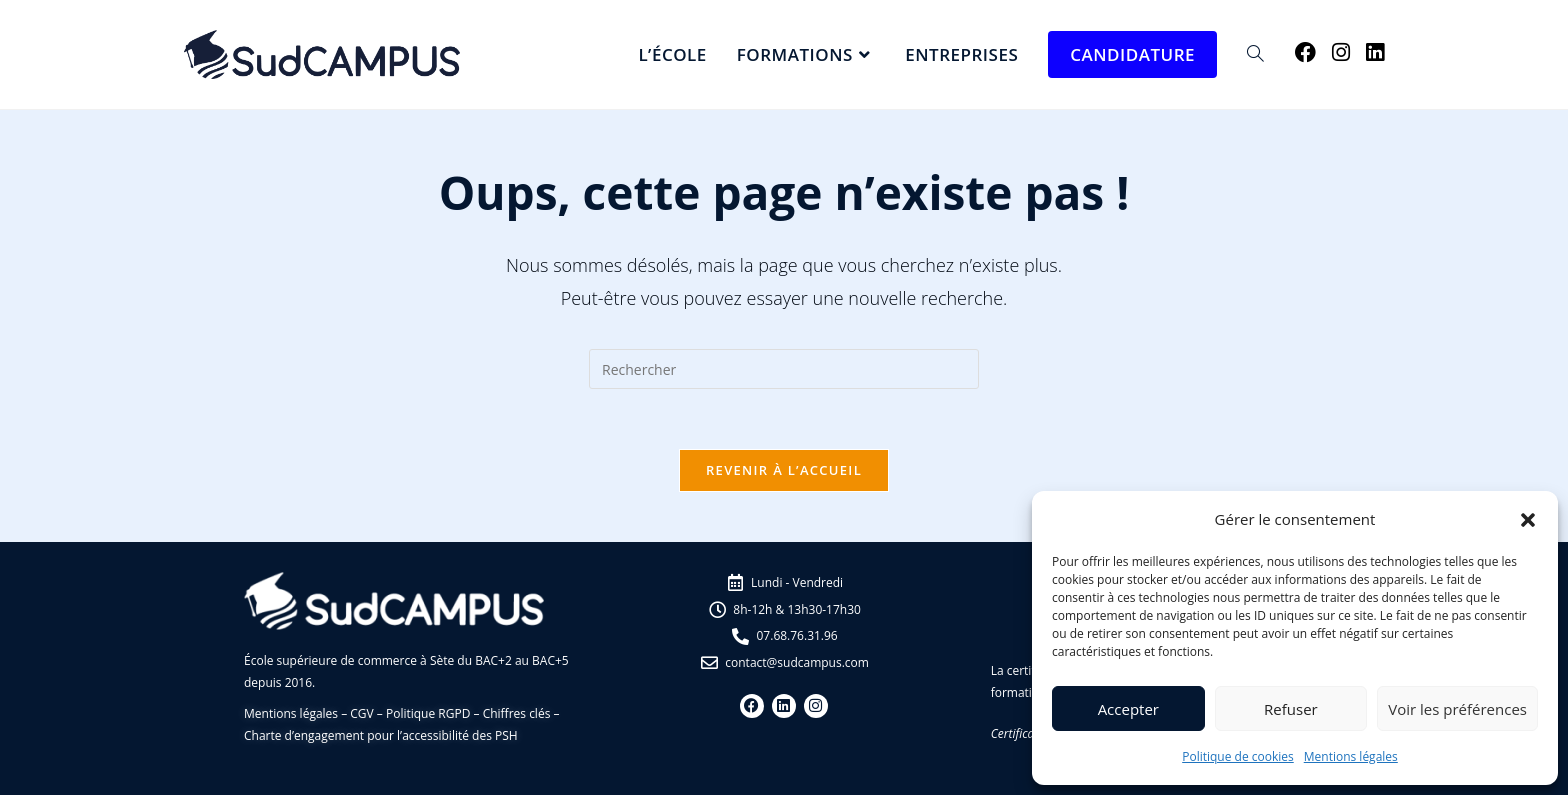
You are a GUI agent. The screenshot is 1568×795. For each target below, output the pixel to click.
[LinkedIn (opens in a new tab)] (1375, 52)
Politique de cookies (1238, 756)
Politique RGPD (428, 713)
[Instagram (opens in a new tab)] (1341, 52)
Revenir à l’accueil (784, 470)
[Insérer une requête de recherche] (784, 369)
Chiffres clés (517, 713)
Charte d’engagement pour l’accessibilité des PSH (381, 735)
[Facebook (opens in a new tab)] (1305, 52)
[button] (1528, 520)
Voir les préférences (1457, 709)
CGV (361, 713)
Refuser (1291, 709)
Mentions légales (1351, 756)
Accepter (1128, 709)
